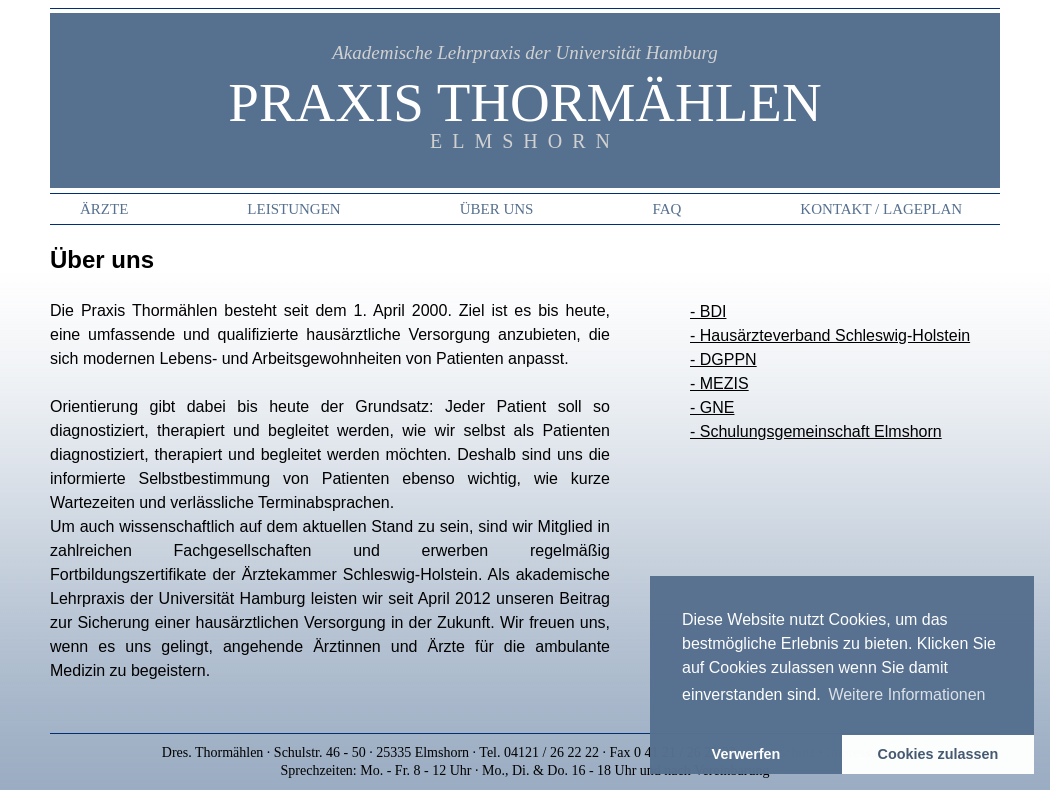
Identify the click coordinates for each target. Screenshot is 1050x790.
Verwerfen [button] (746, 754)
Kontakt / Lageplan (881, 209)
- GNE (712, 407)
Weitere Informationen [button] (906, 694)
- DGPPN (723, 359)
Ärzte (104, 209)
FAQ (666, 209)
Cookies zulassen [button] (938, 754)
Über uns (497, 209)
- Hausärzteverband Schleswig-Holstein (830, 335)
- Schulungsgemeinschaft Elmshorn (816, 431)
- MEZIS (719, 383)
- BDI (708, 311)
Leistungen (293, 209)
